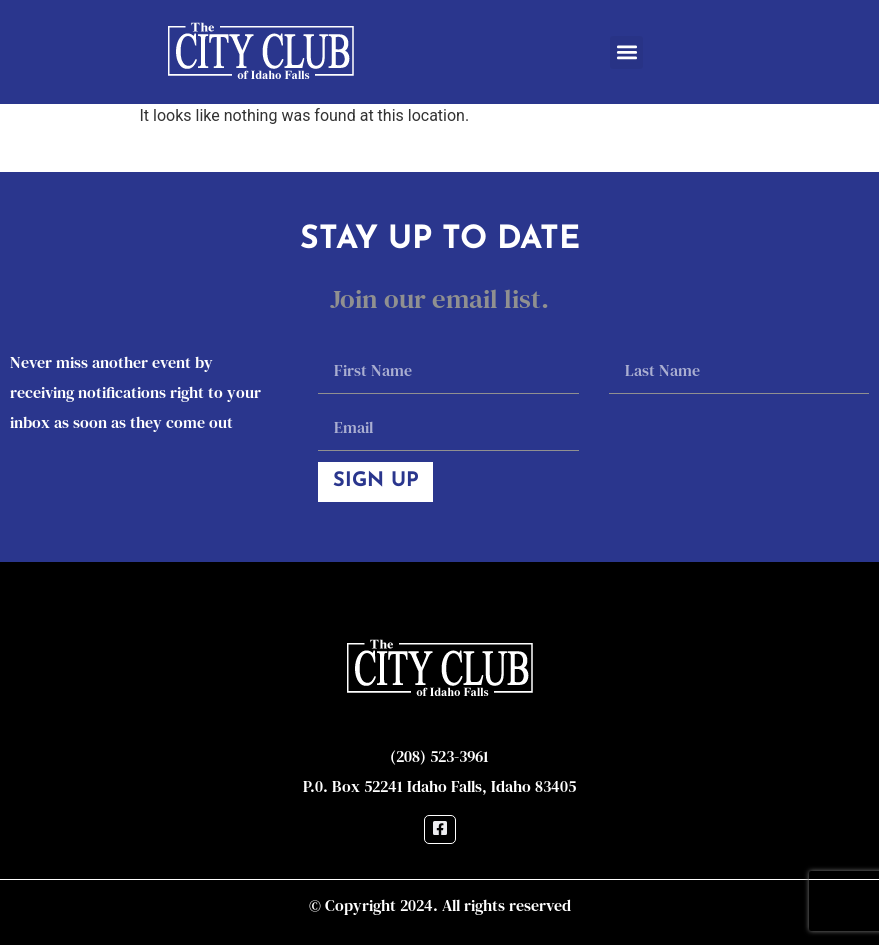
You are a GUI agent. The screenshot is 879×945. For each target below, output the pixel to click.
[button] (626, 52)
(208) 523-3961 (439, 756)
